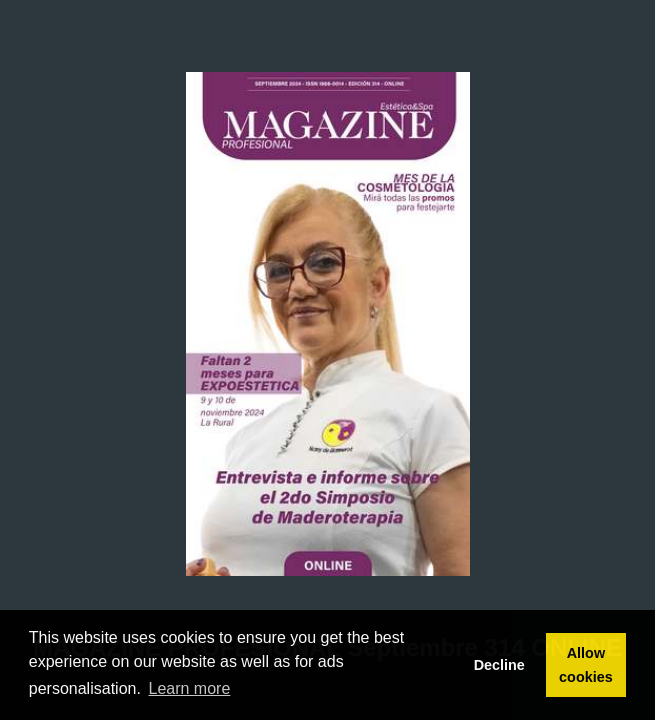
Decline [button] (499, 665)
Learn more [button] (190, 688)
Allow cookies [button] (586, 665)
